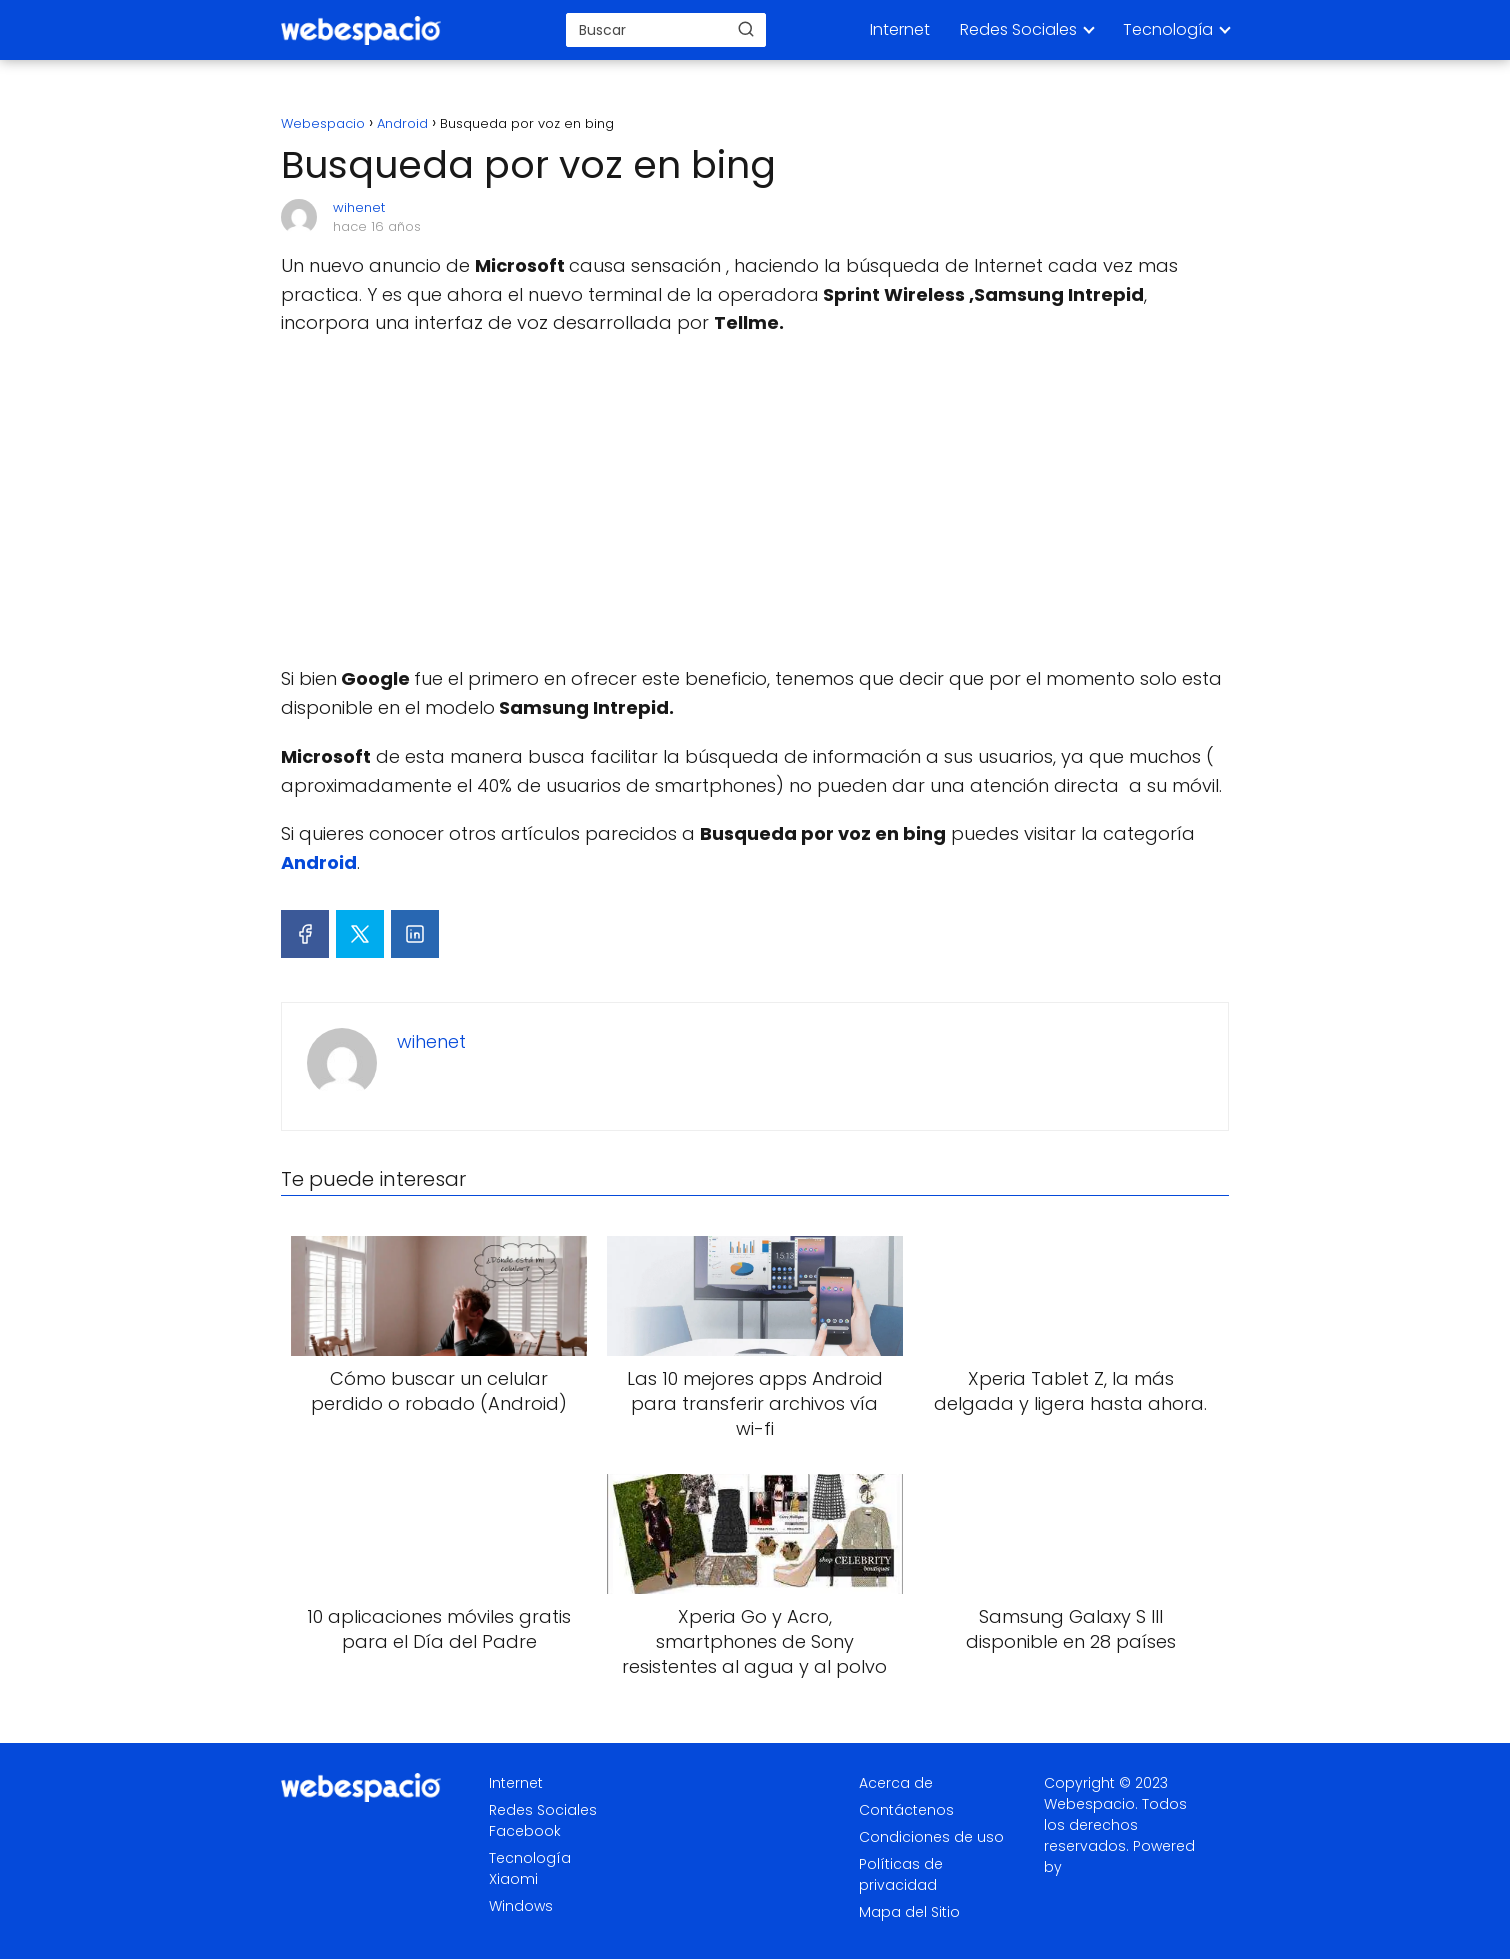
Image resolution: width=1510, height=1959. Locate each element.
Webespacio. (1091, 1804)
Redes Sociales (1018, 29)
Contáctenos (906, 1810)
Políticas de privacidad (901, 1874)
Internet (900, 29)
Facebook (525, 1831)
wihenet (359, 207)
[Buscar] (746, 29)
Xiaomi (513, 1879)
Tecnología (1168, 29)
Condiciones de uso (931, 1837)
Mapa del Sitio (909, 1912)
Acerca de (896, 1783)
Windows (521, 1906)
